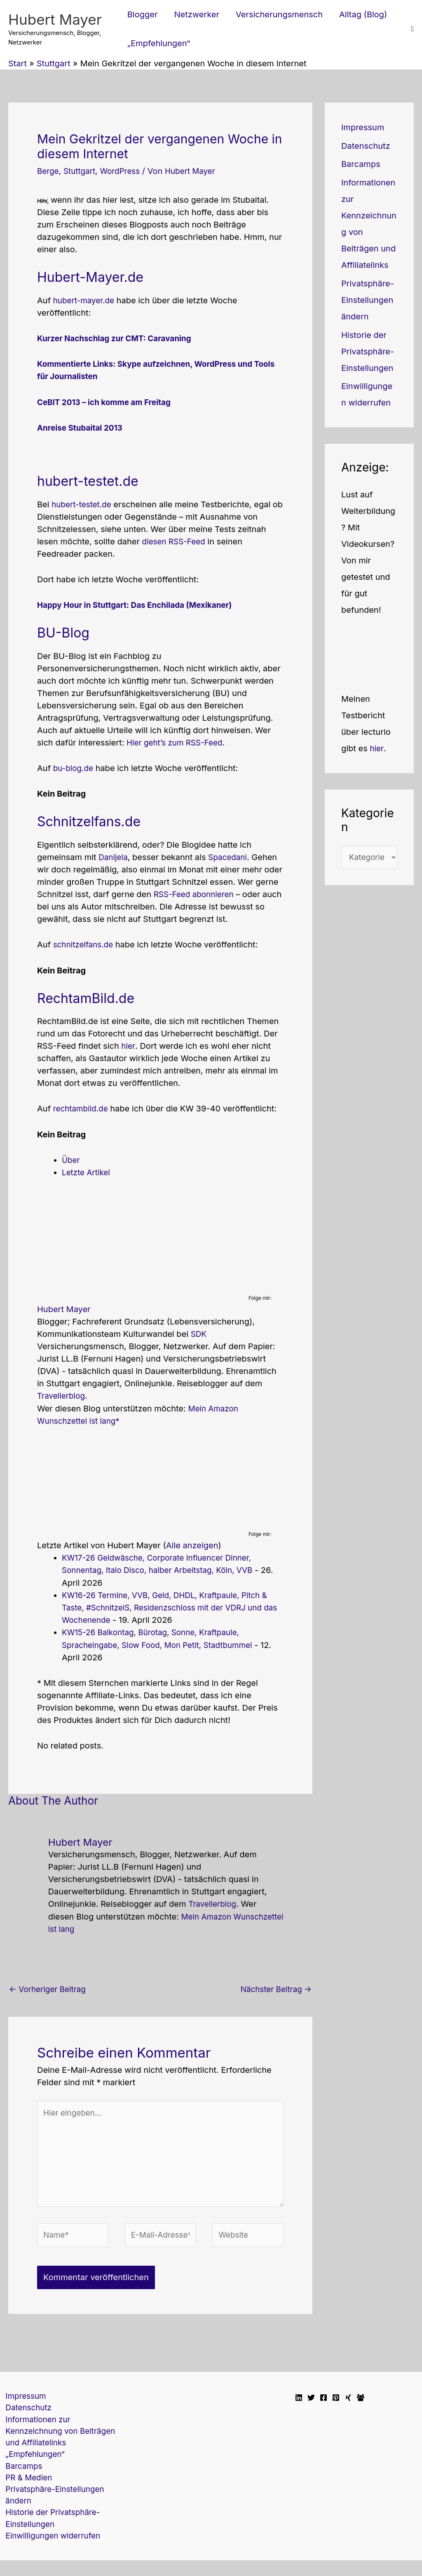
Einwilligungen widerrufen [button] (50, 2551)
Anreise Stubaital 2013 (82, 427)
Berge (48, 171)
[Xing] (348, 2403)
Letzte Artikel (87, 1171)
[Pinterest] (336, 2403)
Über (71, 1158)
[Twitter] (311, 2403)
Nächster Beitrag (274, 1987)
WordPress (124, 171)
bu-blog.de (74, 767)
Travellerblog (62, 1394)
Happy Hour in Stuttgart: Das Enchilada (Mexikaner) (140, 604)
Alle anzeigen (192, 1543)
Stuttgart (81, 171)
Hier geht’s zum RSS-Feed (177, 742)
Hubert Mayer (55, 19)
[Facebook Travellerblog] (360, 2403)
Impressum (362, 127)
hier (128, 1045)
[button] (412, 29)
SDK (199, 1332)
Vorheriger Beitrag (50, 1987)
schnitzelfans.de (85, 943)
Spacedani (230, 856)
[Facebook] (323, 2403)
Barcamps (360, 164)
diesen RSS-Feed (175, 541)
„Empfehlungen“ (31, 2465)
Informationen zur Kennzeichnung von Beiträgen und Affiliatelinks (58, 2440)
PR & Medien (24, 2489)
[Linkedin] (298, 2403)
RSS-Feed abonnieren (196, 893)
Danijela (113, 856)
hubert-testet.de (83, 504)
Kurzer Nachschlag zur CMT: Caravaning (119, 338)
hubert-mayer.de (85, 300)
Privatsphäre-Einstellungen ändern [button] (367, 300)
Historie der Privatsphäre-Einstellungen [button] (367, 351)
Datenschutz (365, 146)
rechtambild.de (82, 1107)
